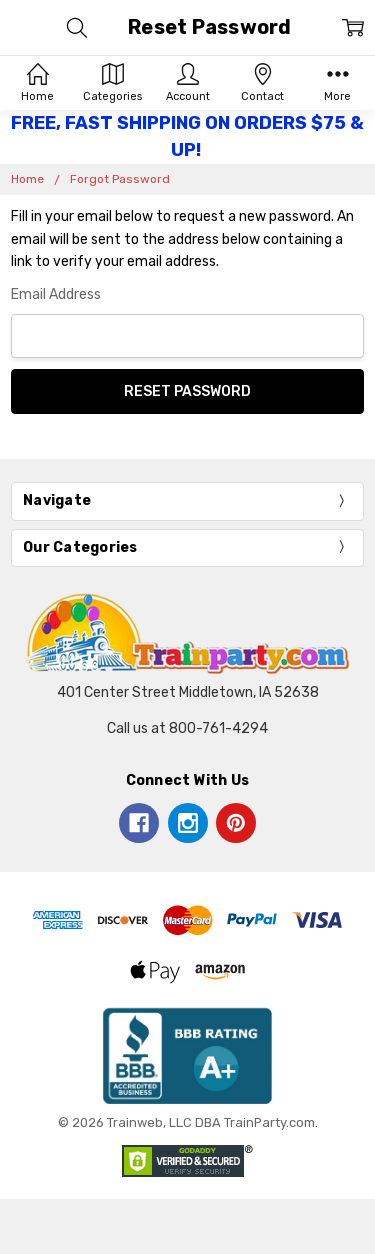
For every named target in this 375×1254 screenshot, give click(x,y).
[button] (188, 1055)
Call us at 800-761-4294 (187, 728)
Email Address (56, 294)
